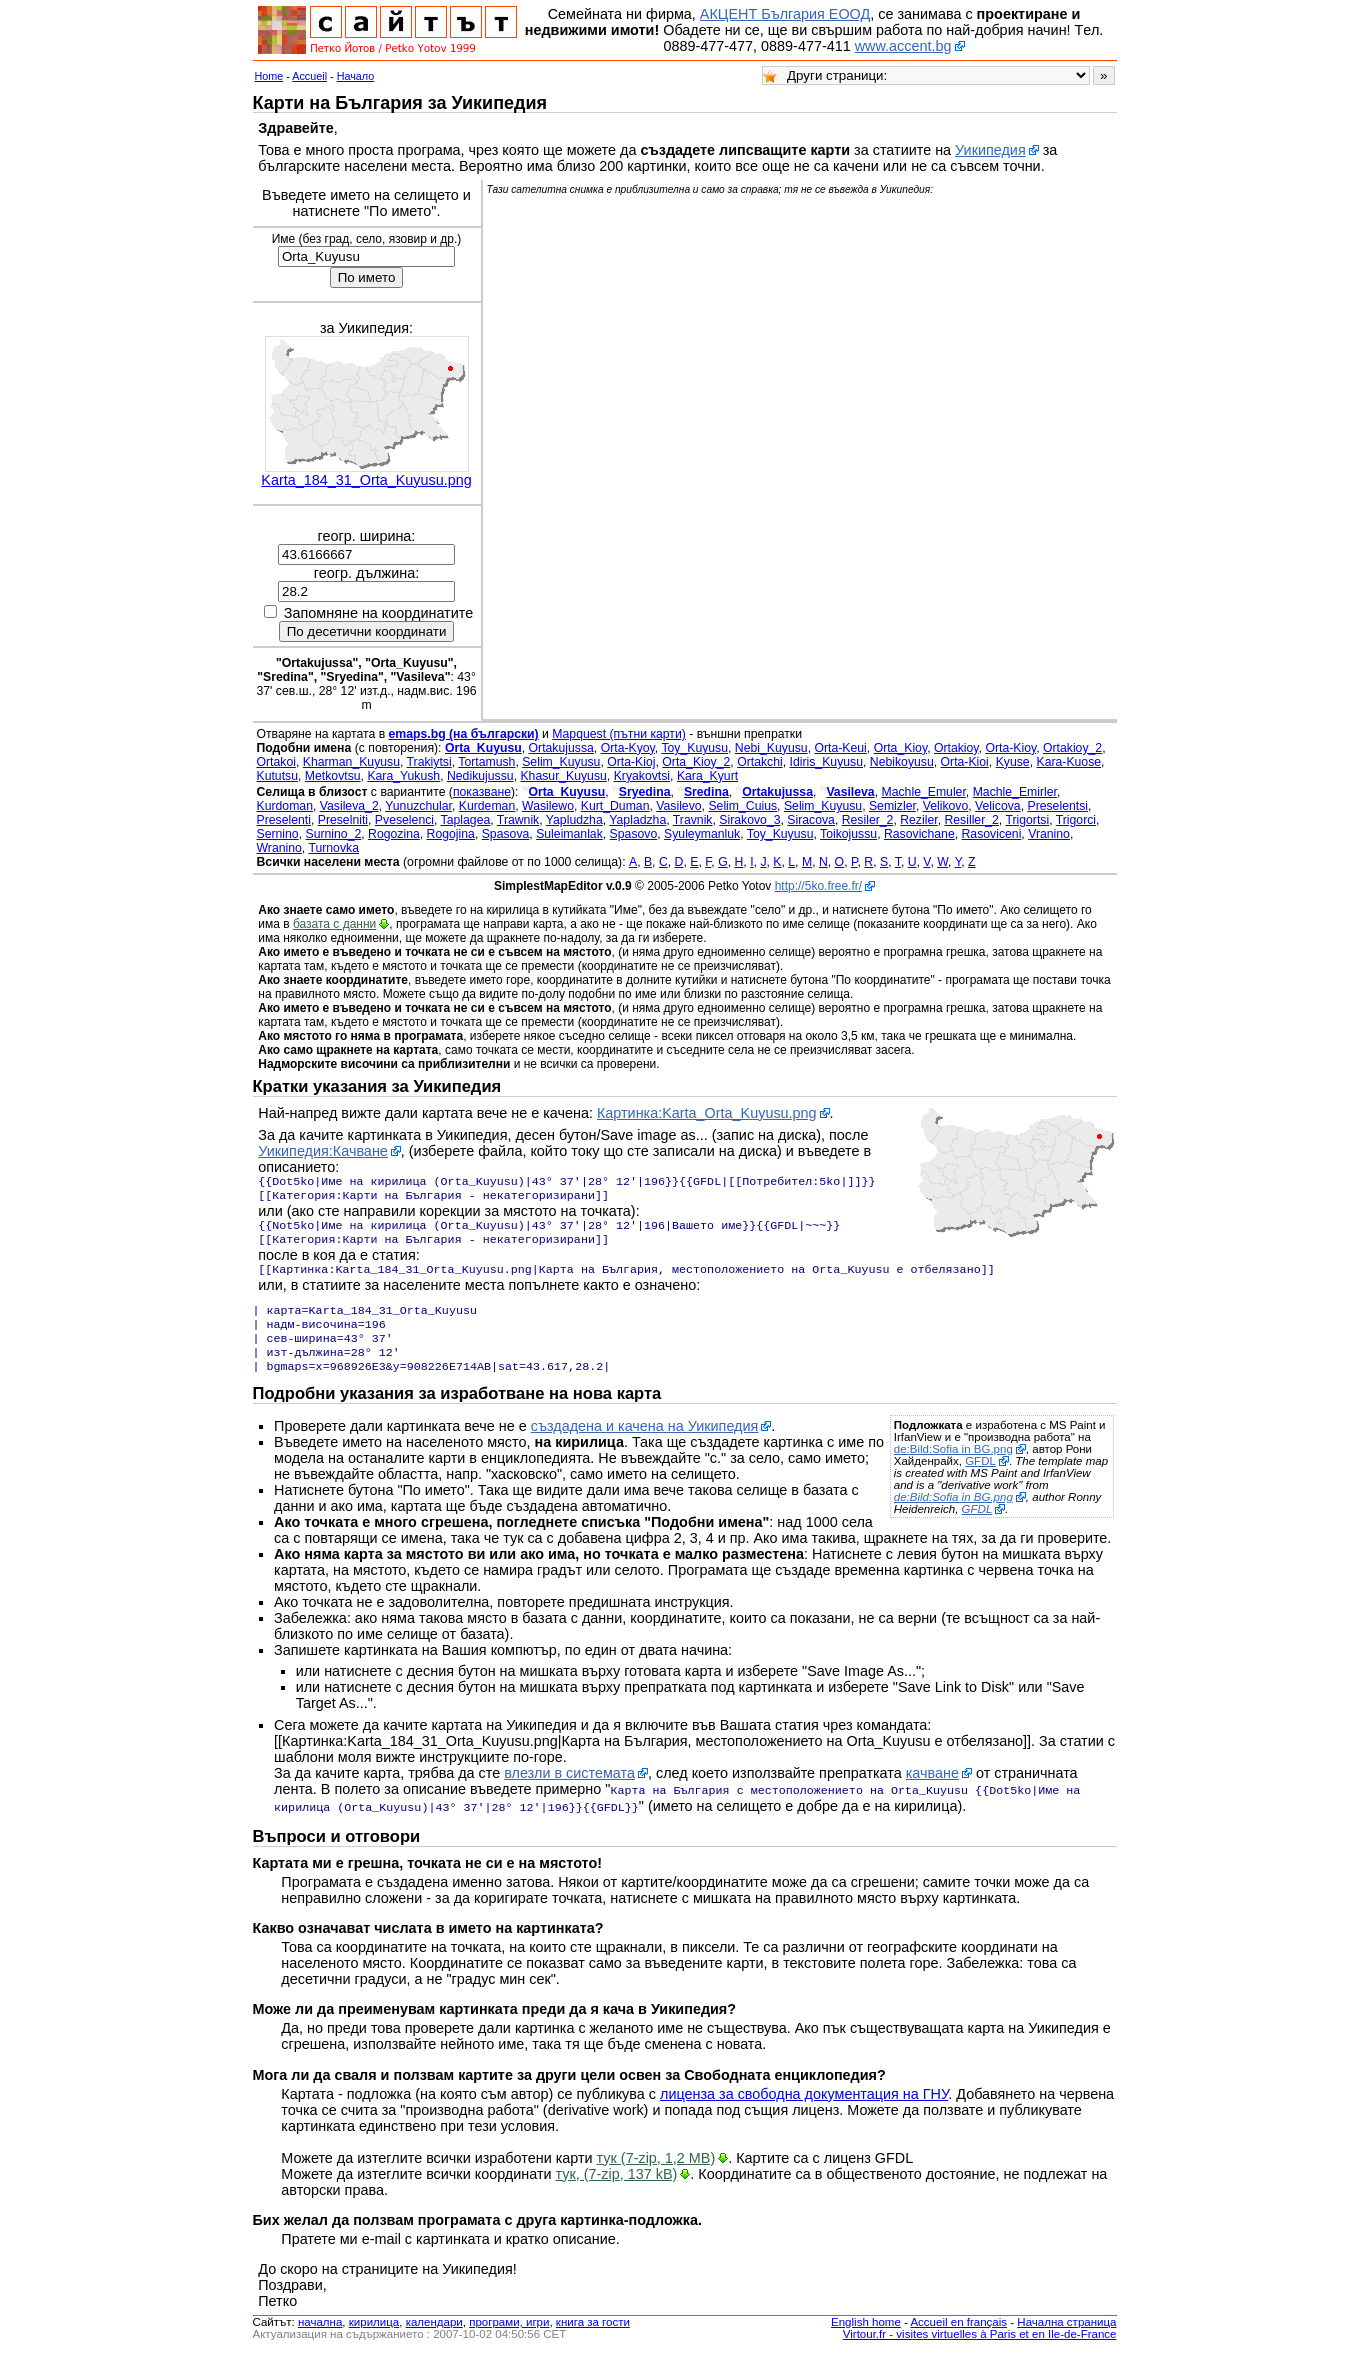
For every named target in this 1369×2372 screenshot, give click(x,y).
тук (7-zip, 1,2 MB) (656, 2176)
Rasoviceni (992, 834)
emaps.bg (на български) (464, 734)
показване (482, 792)
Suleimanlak (569, 834)
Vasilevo (678, 806)
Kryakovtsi (642, 776)
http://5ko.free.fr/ (818, 886)
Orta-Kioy (1010, 748)
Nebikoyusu (902, 762)
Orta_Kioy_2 (696, 762)
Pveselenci (404, 820)
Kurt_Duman (615, 806)
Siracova (811, 820)
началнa (320, 2340)
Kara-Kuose (1068, 762)
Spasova (506, 834)
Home (269, 76)
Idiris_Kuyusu (826, 762)
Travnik (693, 820)
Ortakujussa (561, 748)
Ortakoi (276, 762)
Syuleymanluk (702, 834)
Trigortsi (1027, 820)
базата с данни (334, 924)
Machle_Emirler (1015, 792)
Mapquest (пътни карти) (619, 734)
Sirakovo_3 (749, 820)
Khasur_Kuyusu (563, 776)
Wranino (279, 848)
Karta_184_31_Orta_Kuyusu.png (366, 480)
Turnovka (333, 848)
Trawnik (518, 820)
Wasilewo (548, 806)
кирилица (374, 2340)
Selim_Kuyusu (561, 762)
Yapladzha (637, 820)
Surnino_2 (333, 834)
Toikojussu (848, 834)
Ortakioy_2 (1072, 748)
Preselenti (284, 820)
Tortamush (486, 762)
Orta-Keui (840, 748)
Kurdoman (285, 806)
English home (866, 2340)
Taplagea (466, 820)
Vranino (1049, 834)
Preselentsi (1057, 806)
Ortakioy (956, 748)
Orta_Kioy (901, 748)
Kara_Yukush (403, 776)
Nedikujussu (480, 776)
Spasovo (634, 834)
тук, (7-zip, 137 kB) (617, 2192)
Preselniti (343, 820)
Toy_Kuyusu (694, 748)
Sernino (278, 834)
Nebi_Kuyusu (771, 748)
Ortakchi (760, 762)
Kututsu (278, 776)
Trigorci (1076, 820)
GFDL (980, 1481)
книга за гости (593, 2340)
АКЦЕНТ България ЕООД (785, 14)
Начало (356, 76)
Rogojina (451, 834)
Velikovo (946, 806)
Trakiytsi (429, 762)
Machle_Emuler (924, 792)
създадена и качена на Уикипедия (645, 1446)
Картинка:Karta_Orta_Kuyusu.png (707, 1113)
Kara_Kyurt (707, 776)
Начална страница (1066, 2340)
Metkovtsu (333, 776)
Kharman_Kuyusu (351, 762)
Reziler (918, 820)
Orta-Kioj (631, 762)
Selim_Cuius (742, 806)
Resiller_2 (971, 820)
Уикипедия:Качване (323, 1151)
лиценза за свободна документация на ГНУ (804, 2112)
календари (434, 2340)
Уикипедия (990, 150)
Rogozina (394, 834)
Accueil (309, 76)
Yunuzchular (418, 806)
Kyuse (1013, 762)
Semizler (892, 806)
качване (932, 1793)
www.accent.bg (903, 46)
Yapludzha (574, 820)
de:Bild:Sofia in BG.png (953, 1469)
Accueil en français (958, 2340)
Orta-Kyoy (628, 748)
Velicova (998, 806)
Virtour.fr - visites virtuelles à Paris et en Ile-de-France (980, 2352)
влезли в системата (569, 1793)
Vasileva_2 (349, 806)
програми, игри (509, 2340)
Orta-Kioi (965, 762)
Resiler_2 (868, 820)
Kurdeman (487, 806)
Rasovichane (919, 834)
